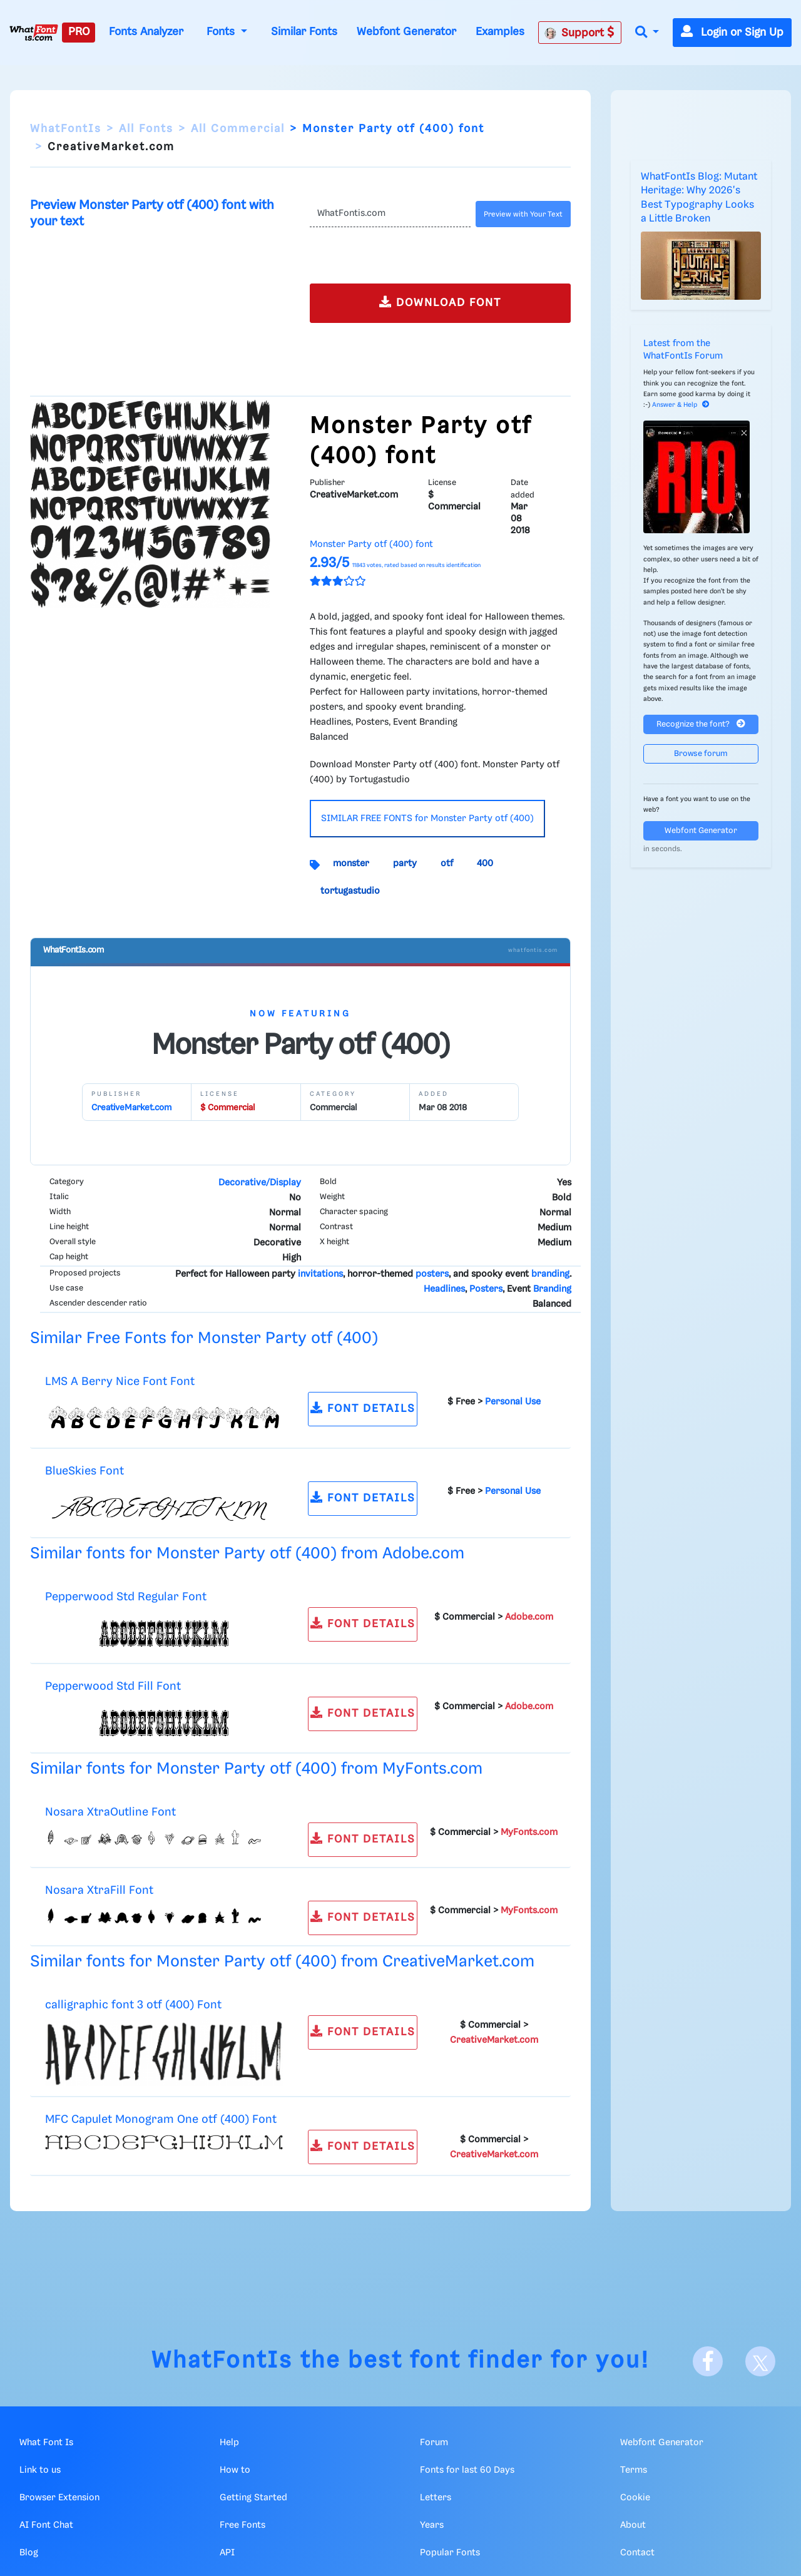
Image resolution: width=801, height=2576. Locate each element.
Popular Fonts (450, 2553)
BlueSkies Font (84, 1471)
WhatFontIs (65, 129)
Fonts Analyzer (146, 32)
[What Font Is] (33, 32)
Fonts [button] (222, 32)
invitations (320, 1274)
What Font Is (46, 2443)
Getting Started (253, 2498)
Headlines (444, 1289)
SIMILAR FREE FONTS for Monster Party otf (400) (427, 819)
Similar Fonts (304, 32)
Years (432, 2525)
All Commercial (238, 129)
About (633, 2525)
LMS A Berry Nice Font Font (120, 1382)
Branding (552, 1289)
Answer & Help (681, 405)
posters (432, 1274)
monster (351, 864)
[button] (647, 33)
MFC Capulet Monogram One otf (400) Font (161, 2119)
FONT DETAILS (363, 1407)
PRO (78, 32)
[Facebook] (708, 2361)
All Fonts (146, 129)
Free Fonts (242, 2525)
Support (579, 32)
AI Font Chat (46, 2525)
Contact (637, 2553)
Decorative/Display (259, 1183)
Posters (486, 1289)
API (227, 2553)
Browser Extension (59, 2498)
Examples (500, 32)
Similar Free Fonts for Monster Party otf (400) (204, 1338)
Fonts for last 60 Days (467, 2470)
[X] (760, 2361)
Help (229, 2443)
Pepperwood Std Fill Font (113, 1686)
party (405, 864)
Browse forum (701, 754)
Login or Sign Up (732, 32)
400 (485, 864)
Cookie (635, 2498)
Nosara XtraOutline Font (110, 1812)
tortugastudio (350, 891)
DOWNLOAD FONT (440, 302)
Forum (434, 2443)
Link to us (40, 2470)
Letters (435, 2498)
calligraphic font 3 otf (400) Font (133, 2005)
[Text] (390, 214)
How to (235, 2470)
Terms (633, 2470)
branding (550, 1274)
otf (447, 864)
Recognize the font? (700, 723)
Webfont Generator (406, 32)
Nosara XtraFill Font (99, 1890)
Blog (28, 2553)
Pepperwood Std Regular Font (126, 1597)
